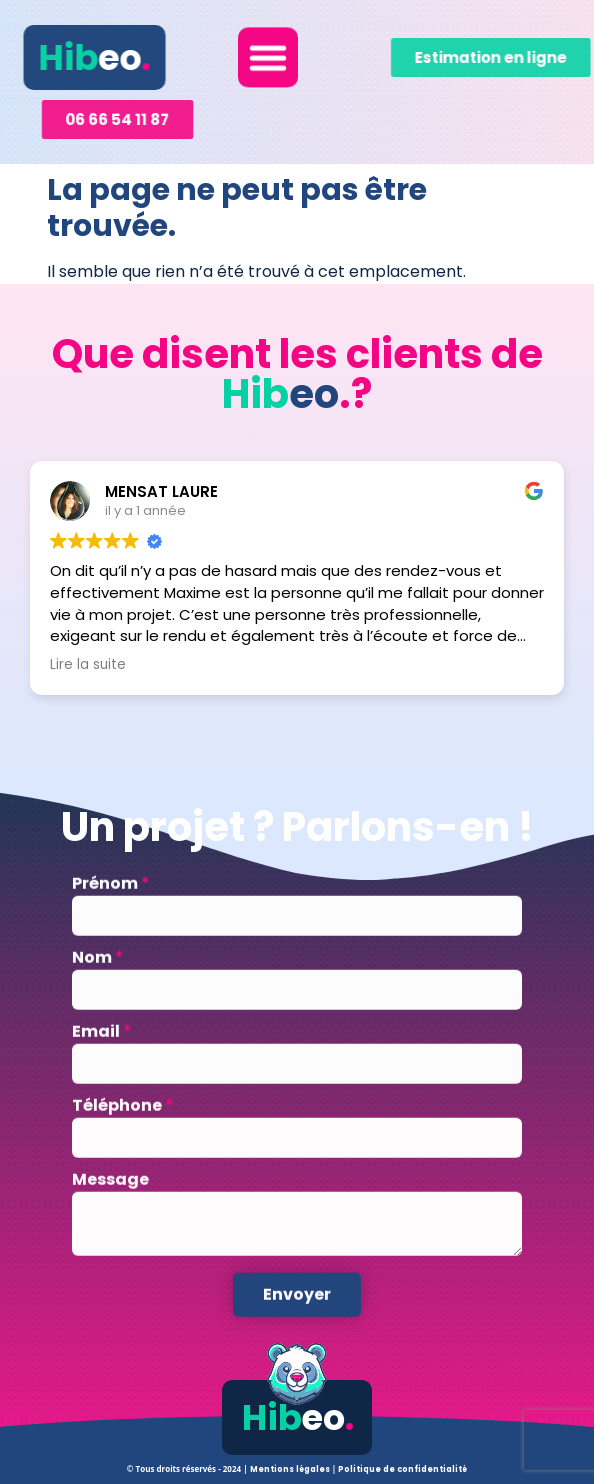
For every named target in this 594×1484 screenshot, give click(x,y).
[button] (268, 53)
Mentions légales (291, 1469)
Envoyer (297, 1319)
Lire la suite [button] (88, 665)
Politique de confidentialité (402, 1469)
